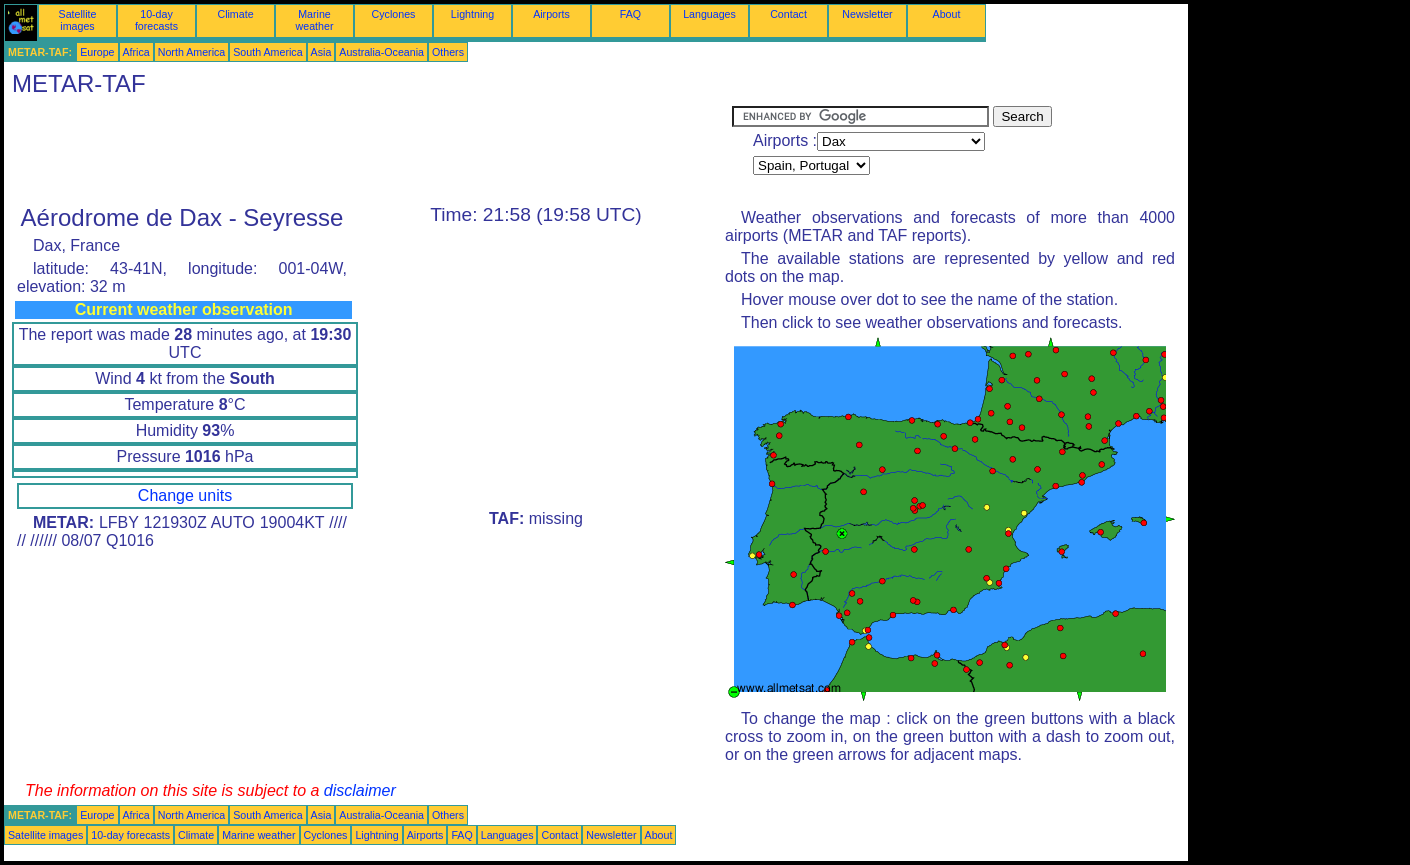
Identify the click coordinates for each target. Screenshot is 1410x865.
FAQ (630, 14)
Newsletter (867, 14)
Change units (185, 495)
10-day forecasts (156, 20)
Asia (321, 52)
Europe (97, 52)
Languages (709, 14)
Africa (136, 52)
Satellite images (78, 20)
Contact (788, 14)
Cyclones (394, 14)
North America (192, 52)
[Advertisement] (368, 151)
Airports (551, 14)
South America (267, 52)
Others (448, 52)
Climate (235, 14)
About (947, 14)
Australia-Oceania (381, 52)
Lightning (472, 14)
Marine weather (315, 20)
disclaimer (360, 790)
